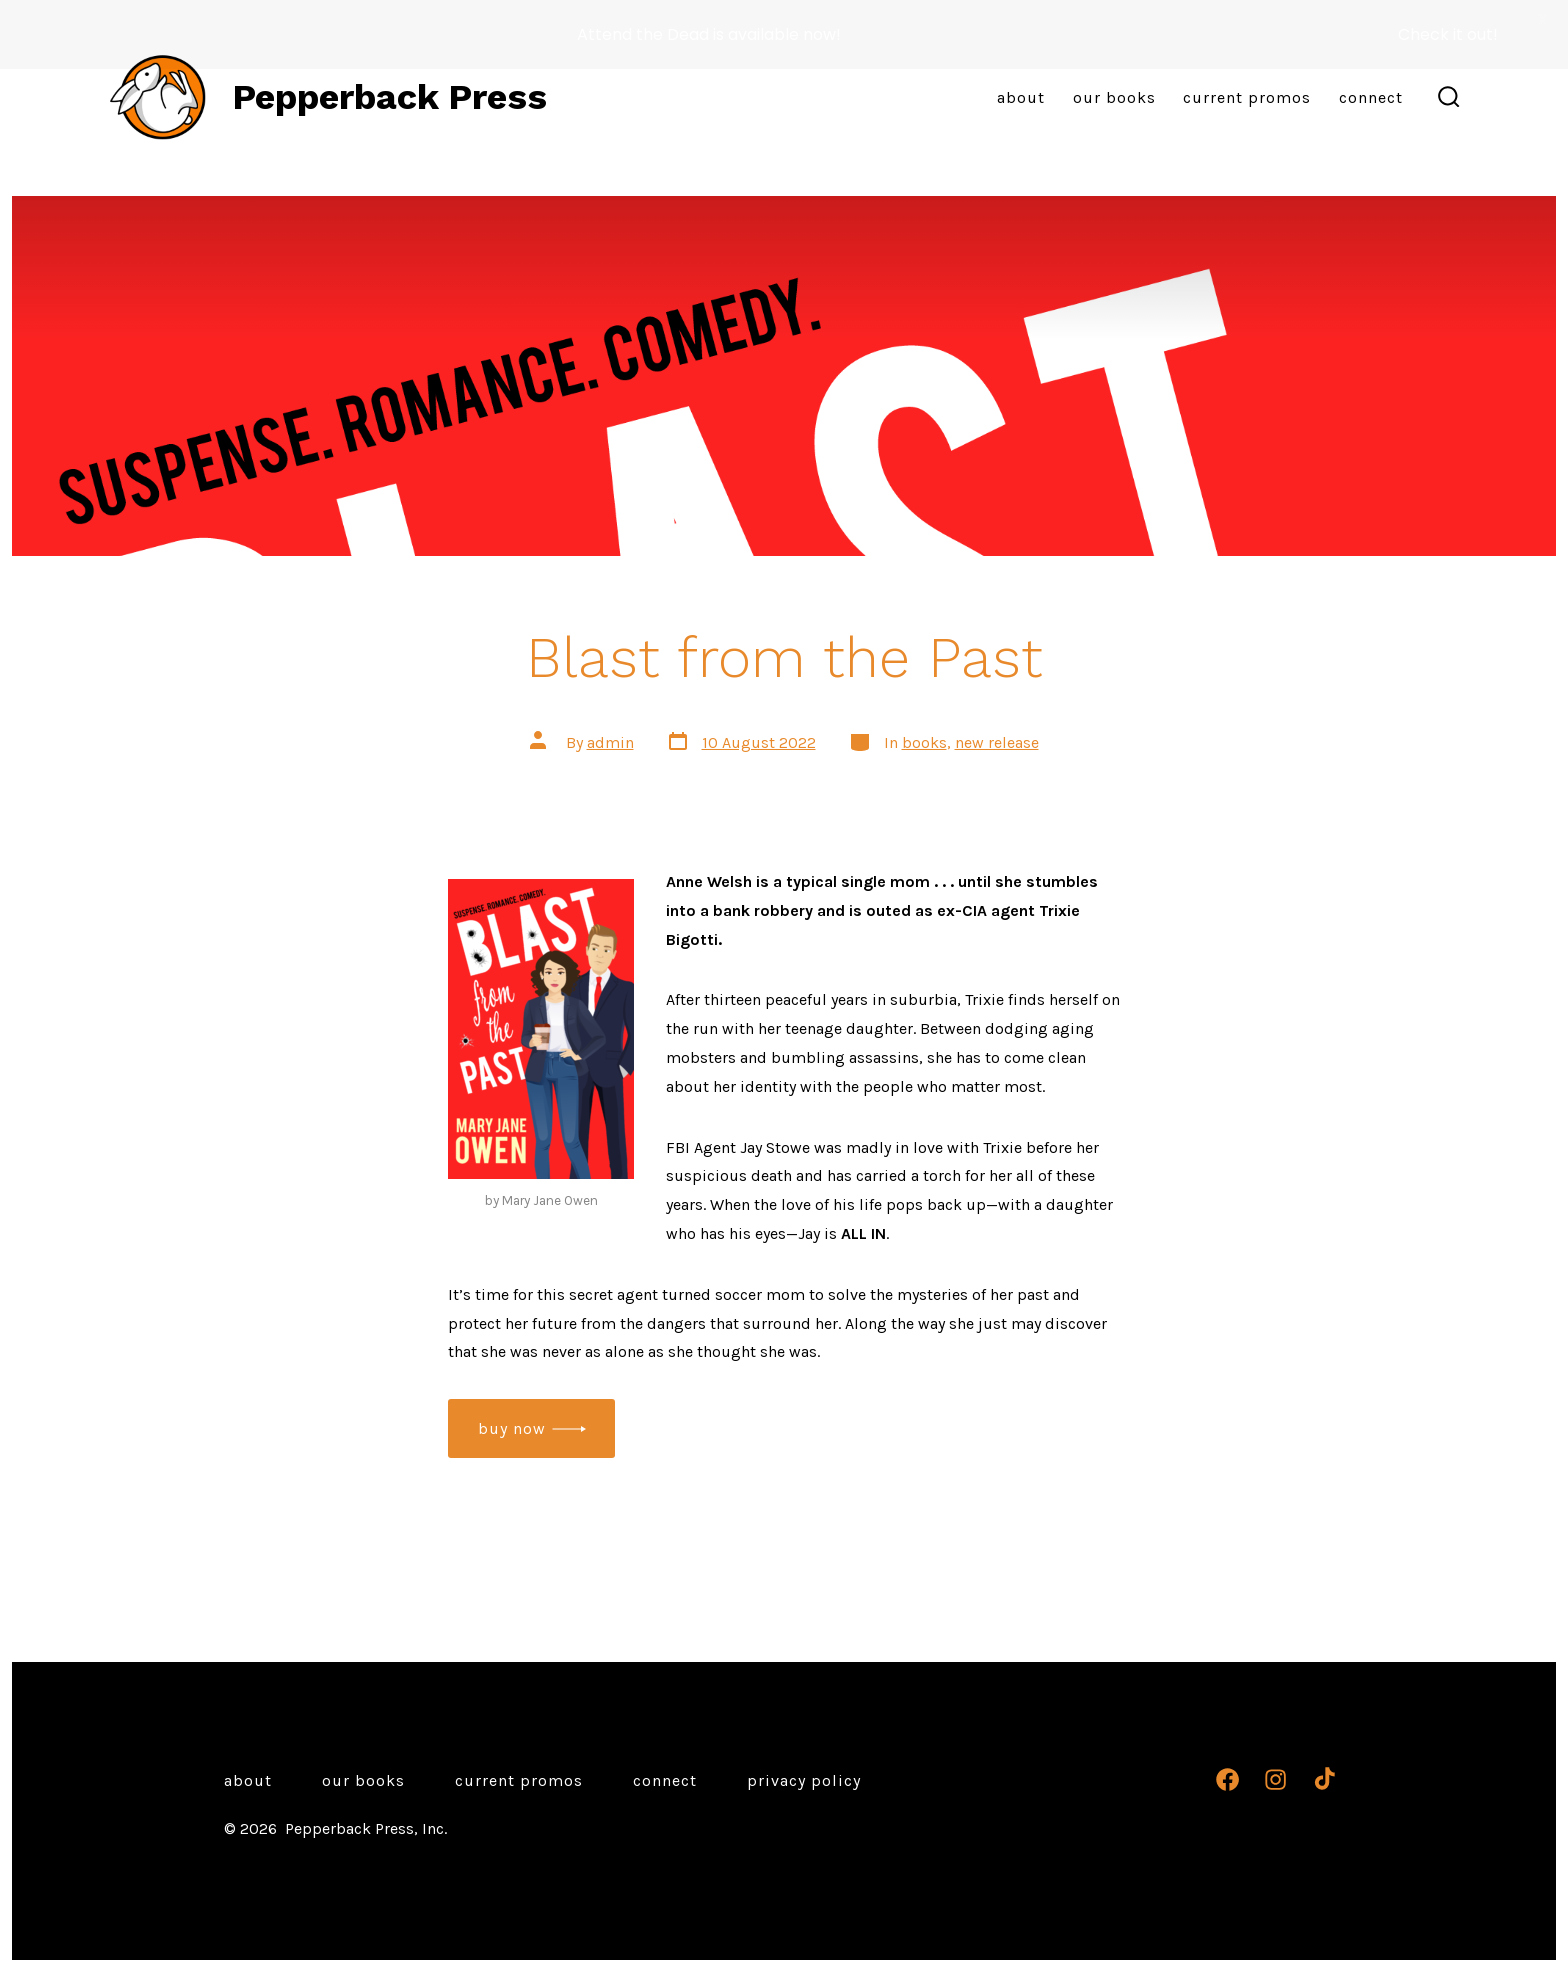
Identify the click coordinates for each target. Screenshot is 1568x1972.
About (1021, 97)
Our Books (1114, 97)
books (924, 741)
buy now (512, 1428)
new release (997, 741)
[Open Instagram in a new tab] (1275, 1779)
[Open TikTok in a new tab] (1322, 1779)
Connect (1371, 97)
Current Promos (1247, 97)
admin (610, 741)
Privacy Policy (804, 1780)
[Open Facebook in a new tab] (1227, 1779)
